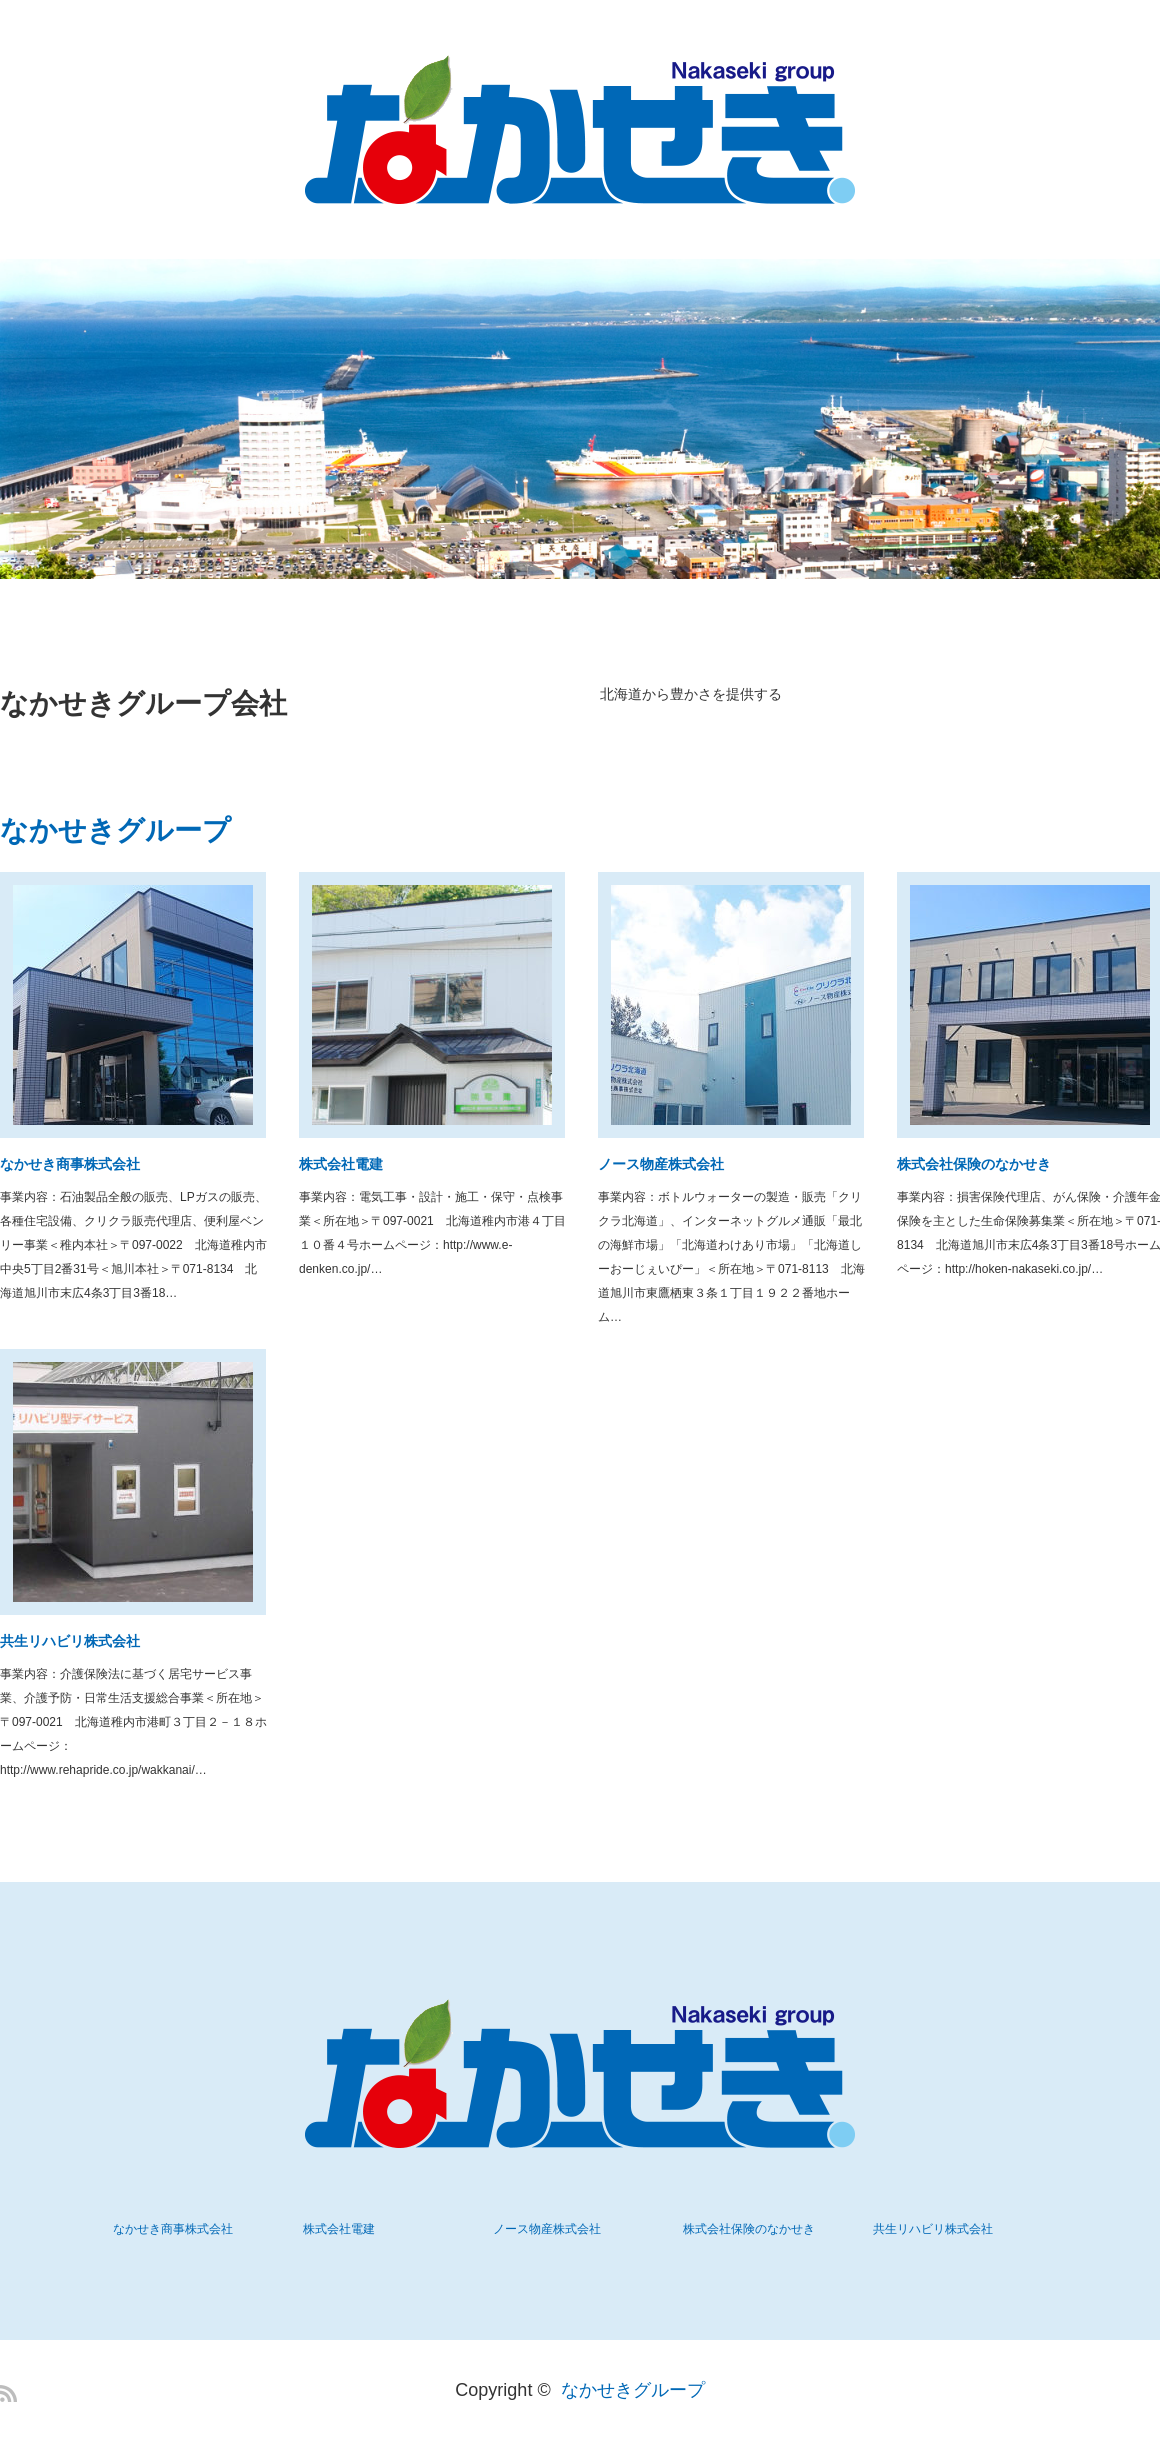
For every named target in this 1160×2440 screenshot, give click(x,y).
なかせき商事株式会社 (70, 1164)
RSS (8, 2393)
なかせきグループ (633, 2390)
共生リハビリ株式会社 (70, 1641)
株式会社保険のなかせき (749, 2229)
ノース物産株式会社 (661, 1164)
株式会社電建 (341, 1164)
